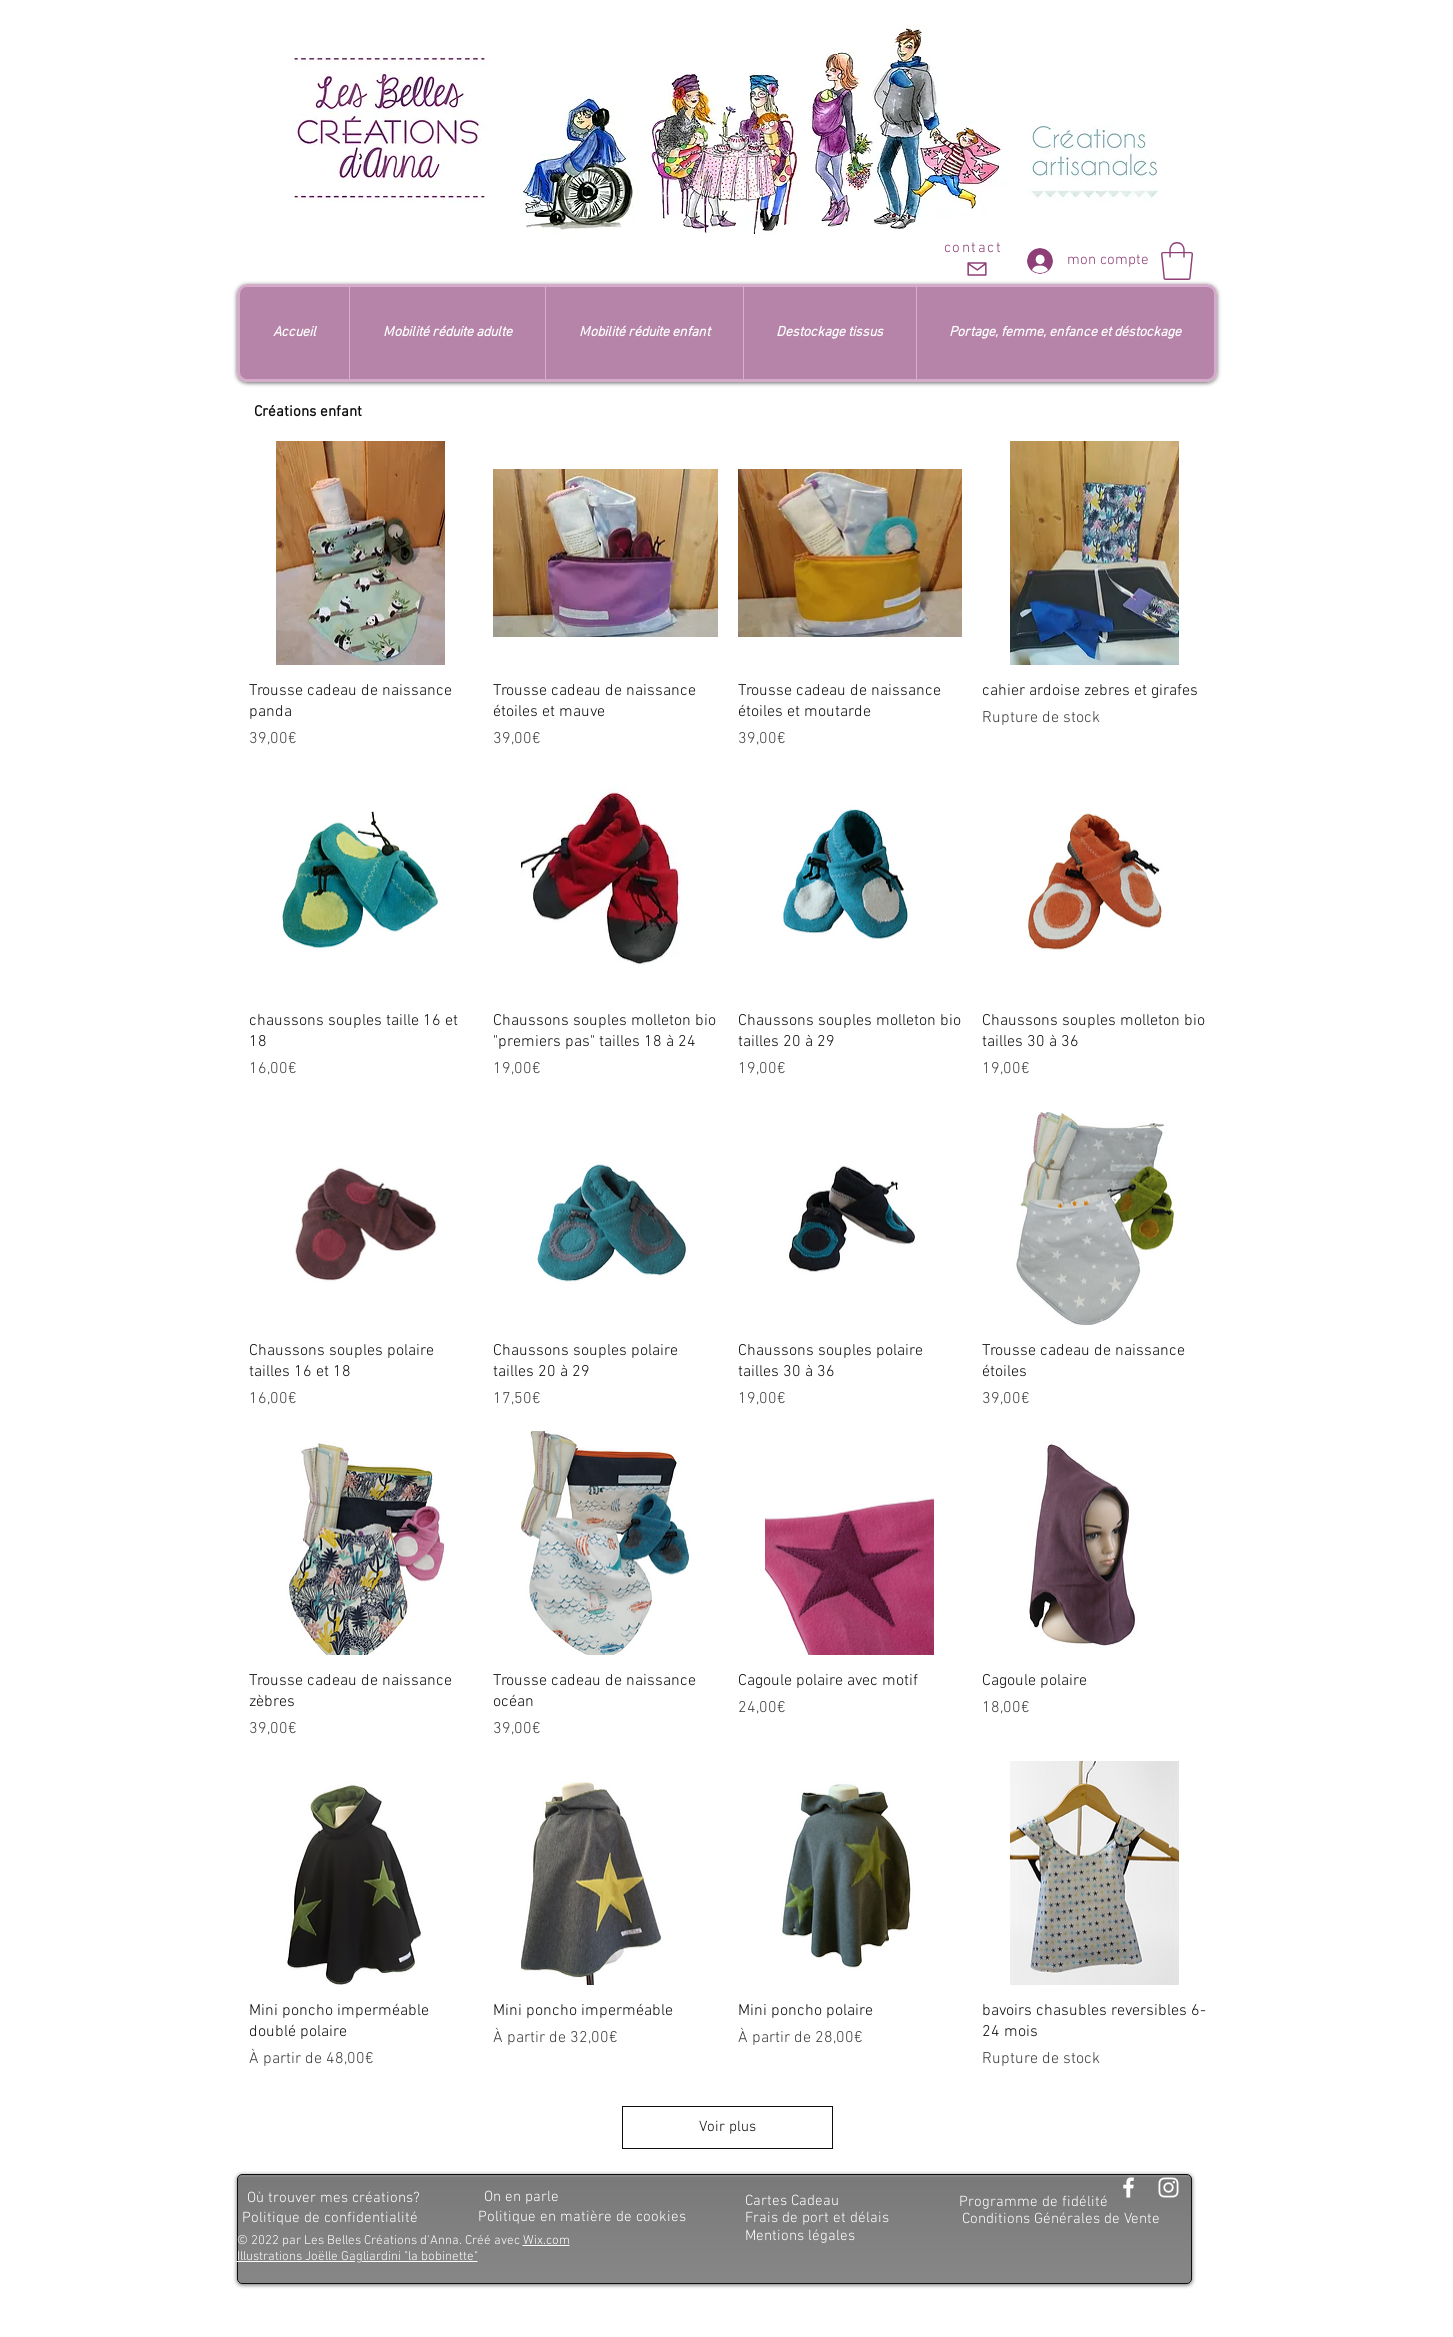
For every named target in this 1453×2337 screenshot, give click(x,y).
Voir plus (727, 2127)
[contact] (975, 260)
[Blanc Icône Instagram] (1168, 2187)
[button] (1177, 261)
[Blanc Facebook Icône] (1128, 2187)
